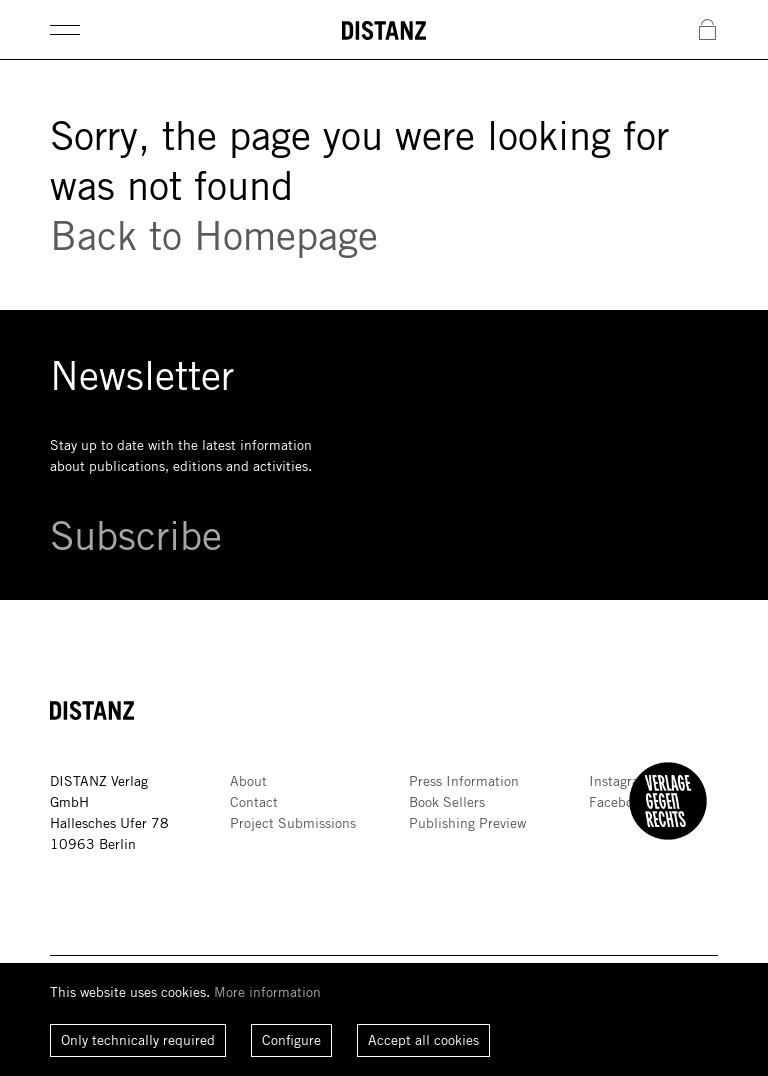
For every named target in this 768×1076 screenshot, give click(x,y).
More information (267, 992)
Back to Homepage (214, 235)
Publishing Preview (467, 823)
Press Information (464, 781)
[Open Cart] (707, 30)
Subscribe (136, 535)
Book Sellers (447, 802)
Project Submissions (293, 823)
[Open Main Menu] (65, 30)
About (248, 781)
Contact (254, 802)
